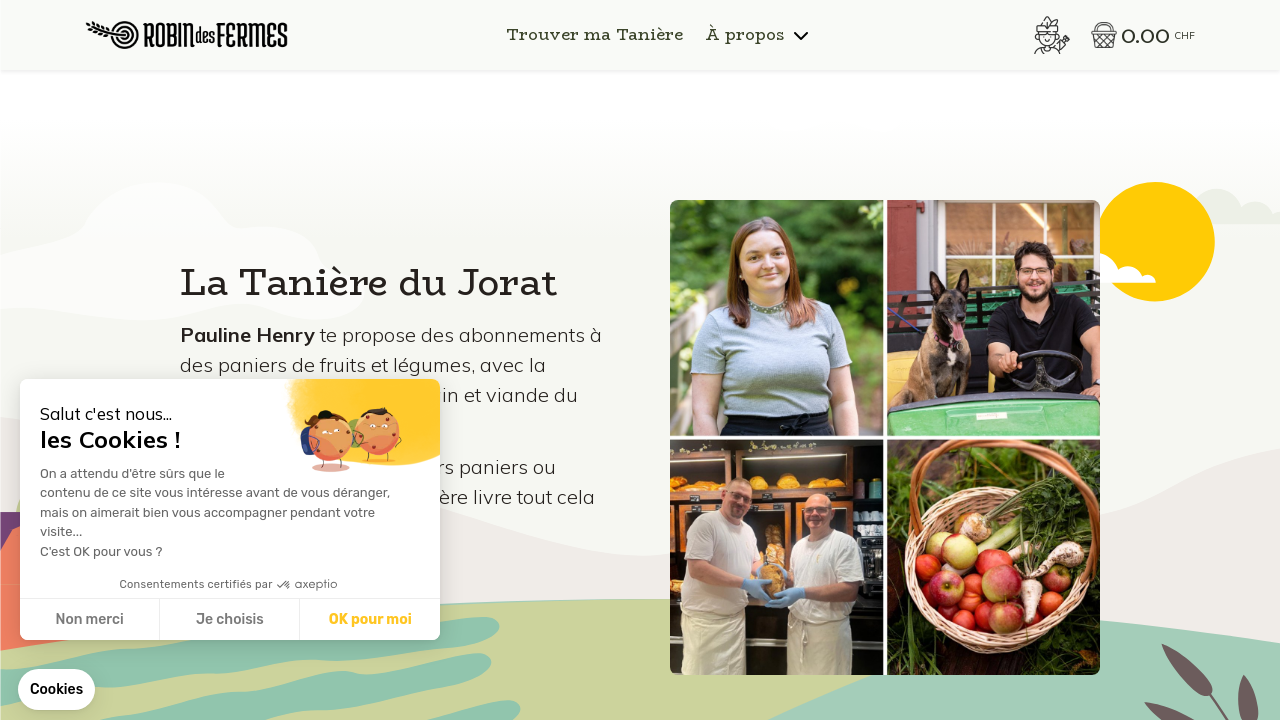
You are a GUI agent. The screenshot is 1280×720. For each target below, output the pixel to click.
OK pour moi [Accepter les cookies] (370, 619)
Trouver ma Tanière (594, 35)
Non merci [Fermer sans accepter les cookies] (89, 619)
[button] (56, 690)
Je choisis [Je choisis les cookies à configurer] (230, 619)
